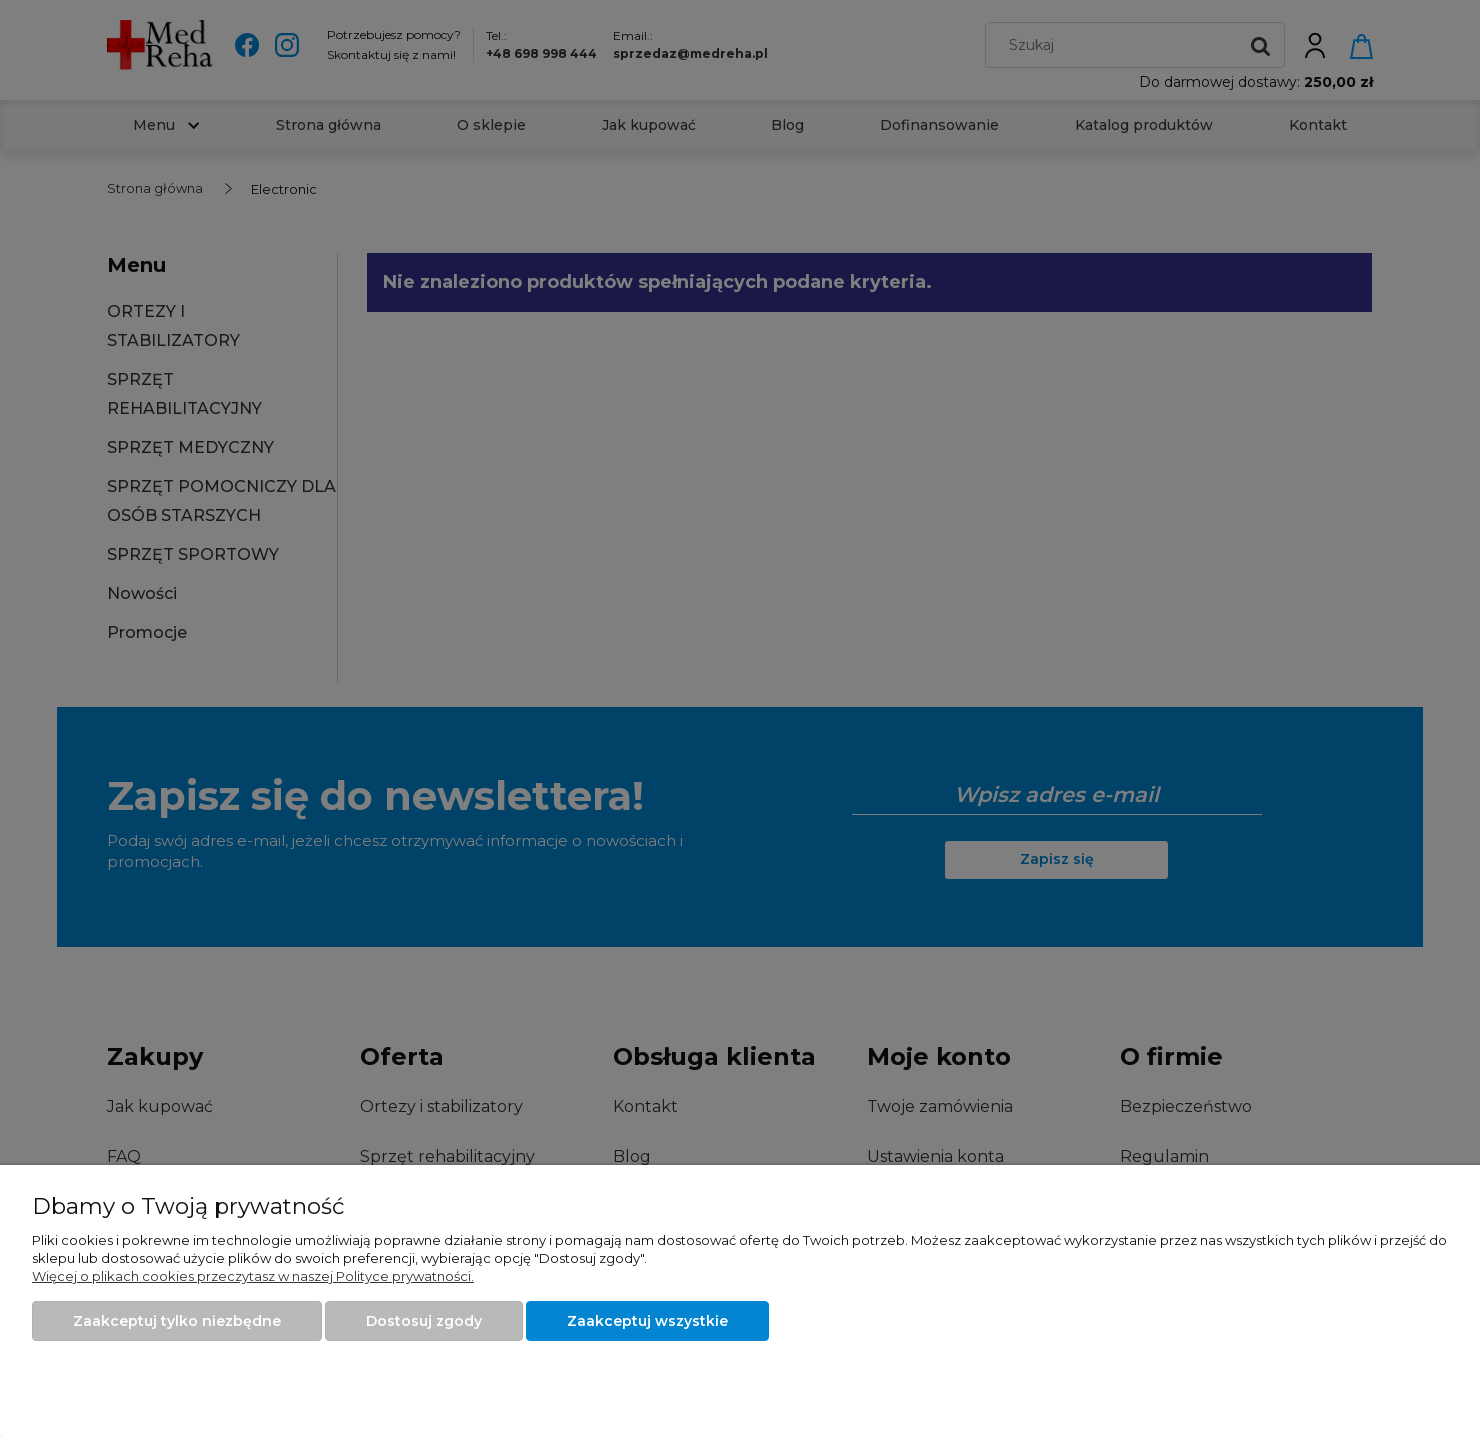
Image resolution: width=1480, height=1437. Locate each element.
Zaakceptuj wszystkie (647, 1321)
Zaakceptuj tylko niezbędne (177, 1321)
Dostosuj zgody (424, 1321)
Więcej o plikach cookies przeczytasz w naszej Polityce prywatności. (253, 1276)
